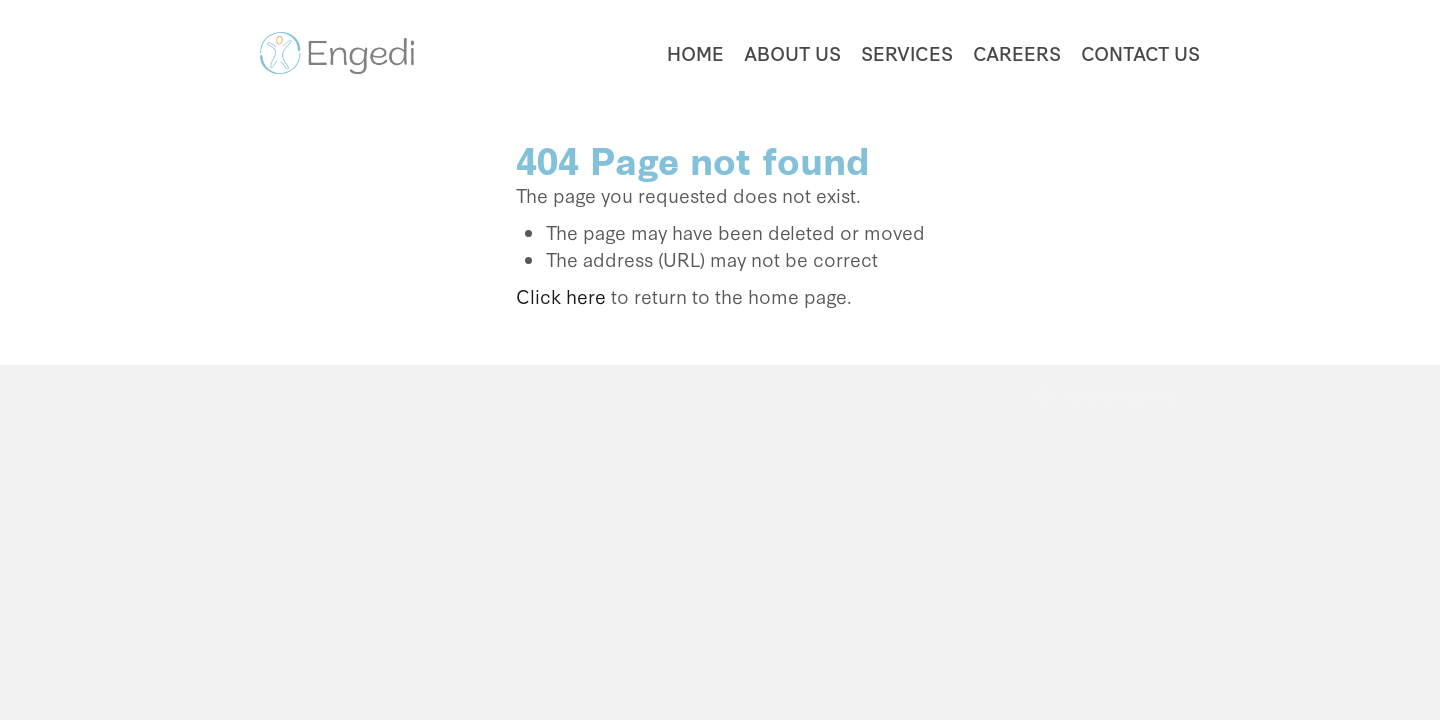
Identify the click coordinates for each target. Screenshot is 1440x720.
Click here (561, 295)
